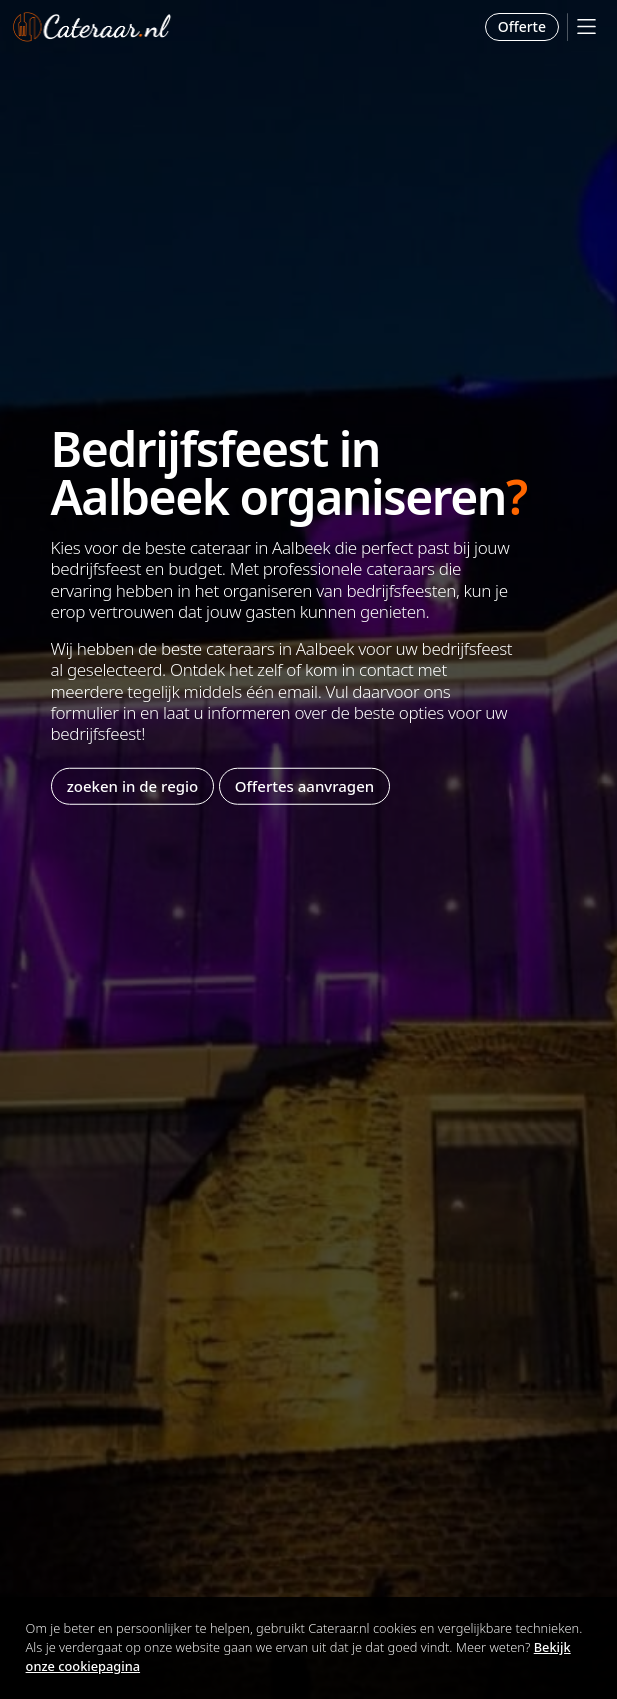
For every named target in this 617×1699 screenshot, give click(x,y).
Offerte (522, 26)
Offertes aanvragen (304, 786)
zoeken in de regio (133, 786)
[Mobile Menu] (586, 26)
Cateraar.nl (92, 27)
